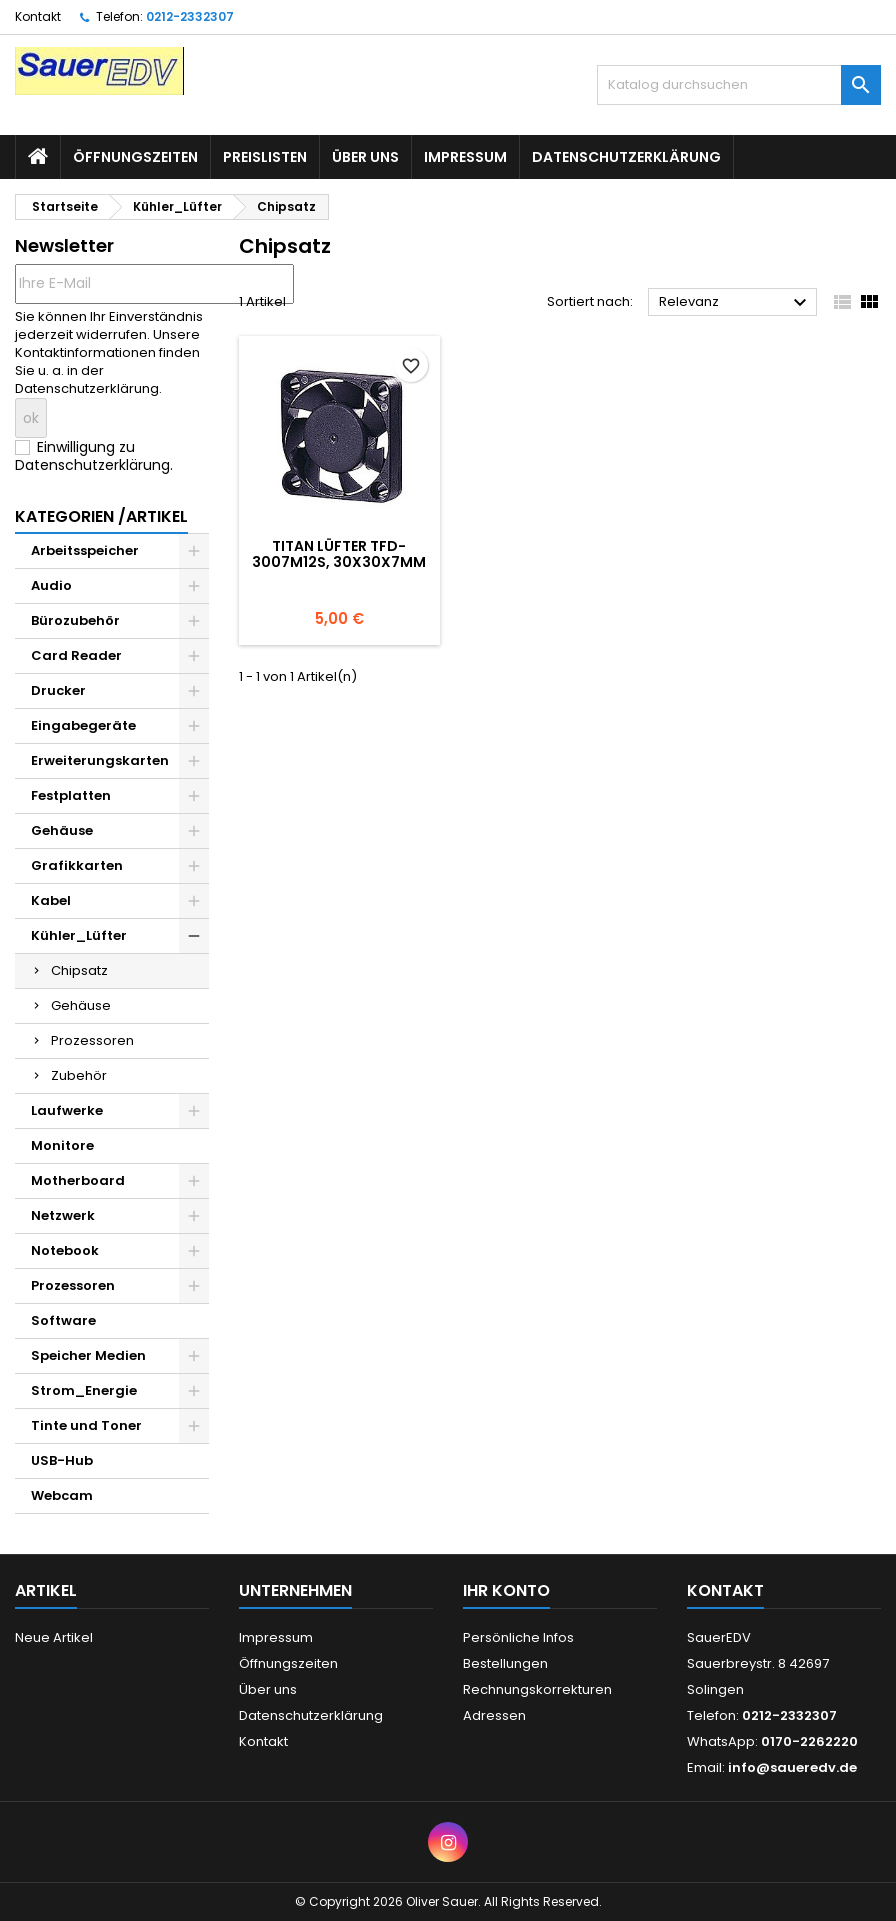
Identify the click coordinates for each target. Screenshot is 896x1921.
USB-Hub (62, 1460)
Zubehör (79, 1075)
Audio (51, 585)
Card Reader (76, 655)
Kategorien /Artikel (101, 516)
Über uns (365, 157)
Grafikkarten (77, 865)
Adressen (494, 1715)
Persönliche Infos (518, 1637)
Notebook (65, 1250)
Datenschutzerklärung (626, 157)
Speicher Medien (88, 1355)
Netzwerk (63, 1215)
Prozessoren (92, 1040)
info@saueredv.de (792, 1767)
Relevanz (735, 303)
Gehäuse (62, 830)
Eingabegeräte (83, 725)
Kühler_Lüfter (79, 935)
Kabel (51, 900)
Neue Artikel (54, 1637)
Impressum (465, 157)
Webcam (62, 1495)
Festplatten (71, 795)
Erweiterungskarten (100, 760)
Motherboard (78, 1180)
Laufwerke (67, 1110)
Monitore (62, 1145)
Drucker (58, 690)
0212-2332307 (190, 16)
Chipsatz (79, 970)
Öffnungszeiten (135, 157)
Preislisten (265, 157)
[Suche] (739, 85)
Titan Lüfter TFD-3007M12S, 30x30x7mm (339, 554)
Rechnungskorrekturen (537, 1689)
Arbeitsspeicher (85, 550)
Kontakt (38, 16)
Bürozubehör (75, 620)
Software (63, 1320)
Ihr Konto (506, 1590)
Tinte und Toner (86, 1425)
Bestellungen (505, 1663)
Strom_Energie (84, 1390)
